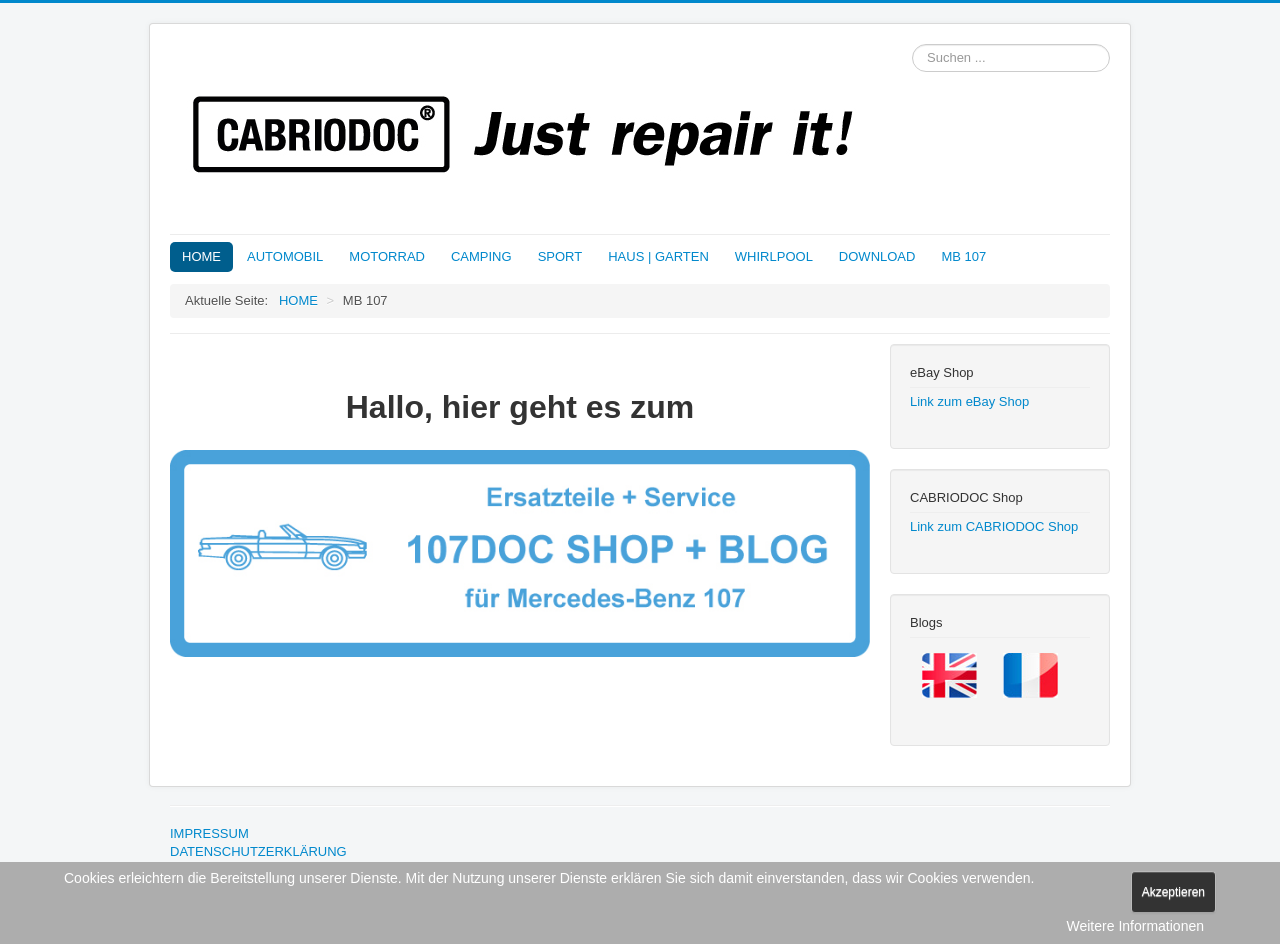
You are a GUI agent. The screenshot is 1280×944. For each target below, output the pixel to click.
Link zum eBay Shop (969, 401)
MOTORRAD (387, 256)
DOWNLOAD (877, 256)
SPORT (560, 256)
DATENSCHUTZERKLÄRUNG (258, 851)
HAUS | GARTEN (658, 256)
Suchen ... (912, 44)
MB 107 (963, 256)
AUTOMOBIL (285, 256)
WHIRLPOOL (774, 256)
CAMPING (481, 256)
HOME (201, 256)
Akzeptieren (1173, 892)
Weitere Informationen (1135, 926)
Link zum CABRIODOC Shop (994, 526)
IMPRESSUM (209, 833)
